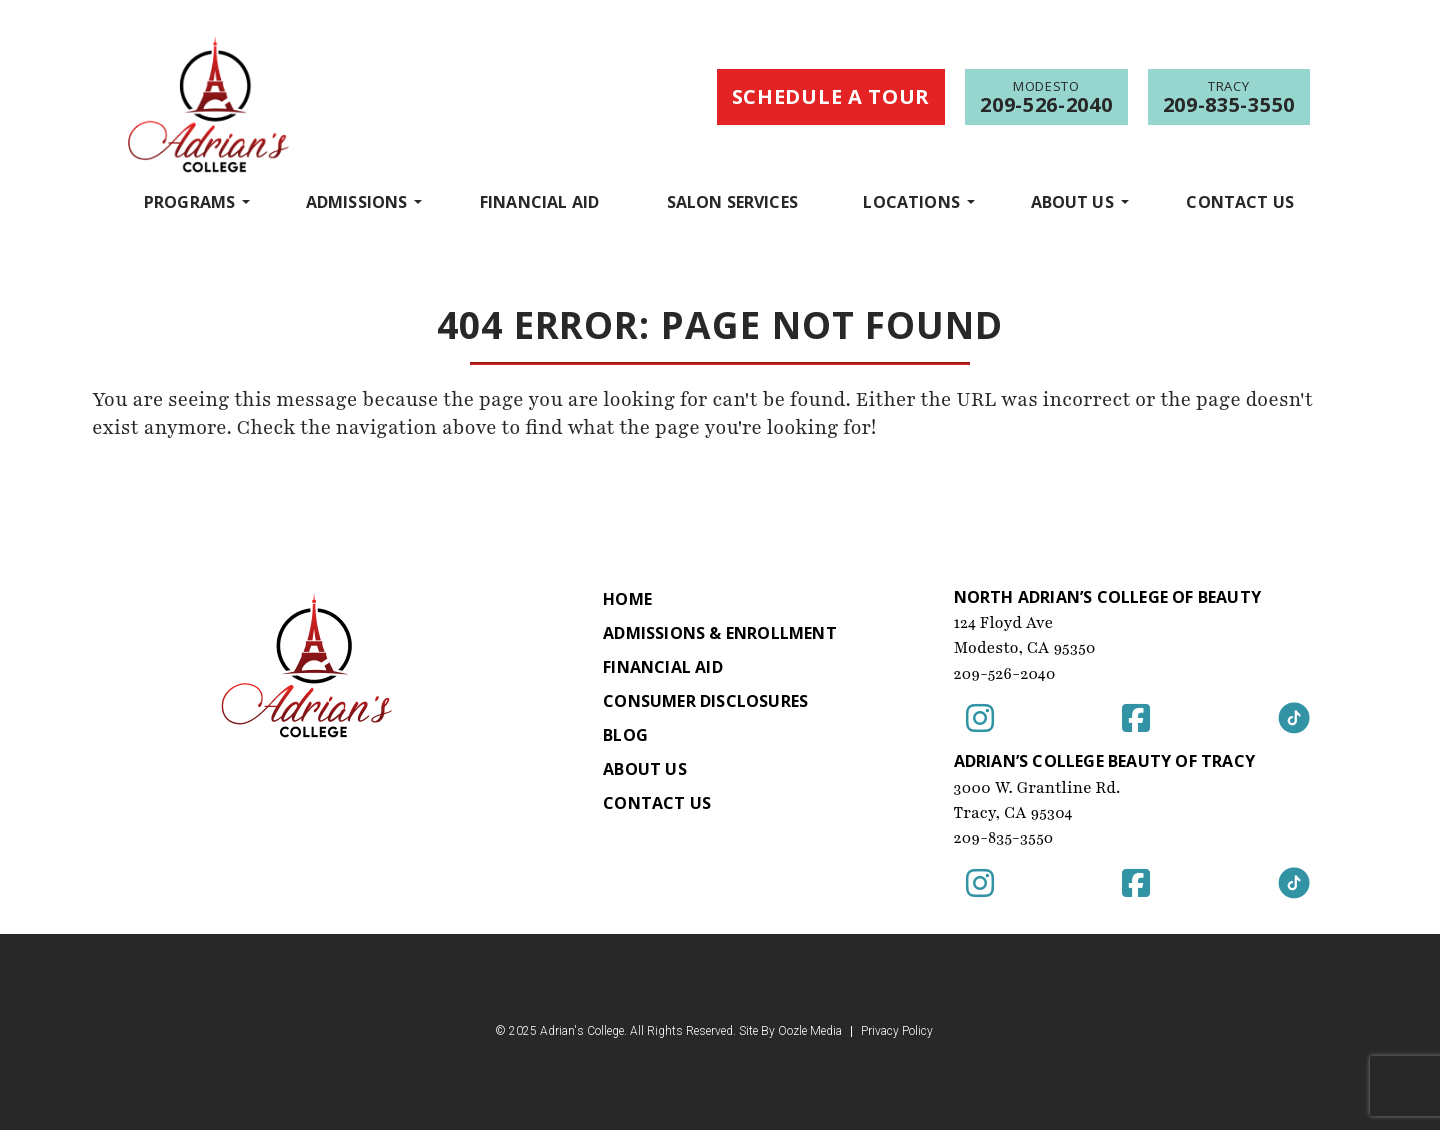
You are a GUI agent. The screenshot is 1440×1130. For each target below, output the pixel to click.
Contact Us (1240, 202)
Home (627, 599)
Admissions (357, 201)
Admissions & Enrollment (720, 633)
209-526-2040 (1005, 674)
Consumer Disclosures (705, 701)
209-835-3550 (1004, 838)
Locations (911, 201)
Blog (625, 735)
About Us (1072, 201)
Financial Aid (539, 202)
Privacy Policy (897, 1031)
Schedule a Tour (831, 96)
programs (189, 201)
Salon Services (732, 202)
